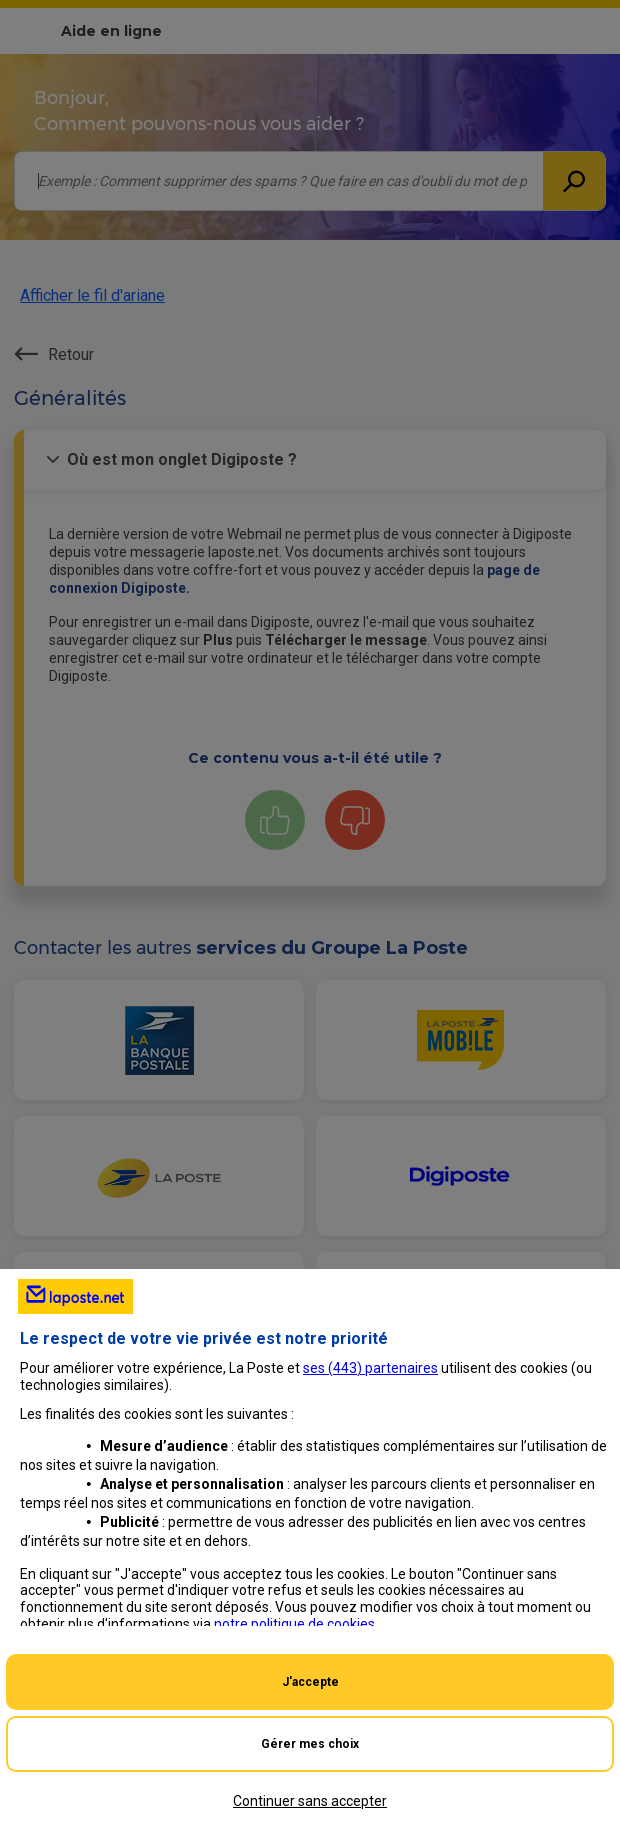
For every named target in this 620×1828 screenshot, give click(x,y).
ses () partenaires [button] (370, 1368)
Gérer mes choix (310, 1744)
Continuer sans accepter (310, 1801)
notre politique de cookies (294, 1624)
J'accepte (310, 1682)
